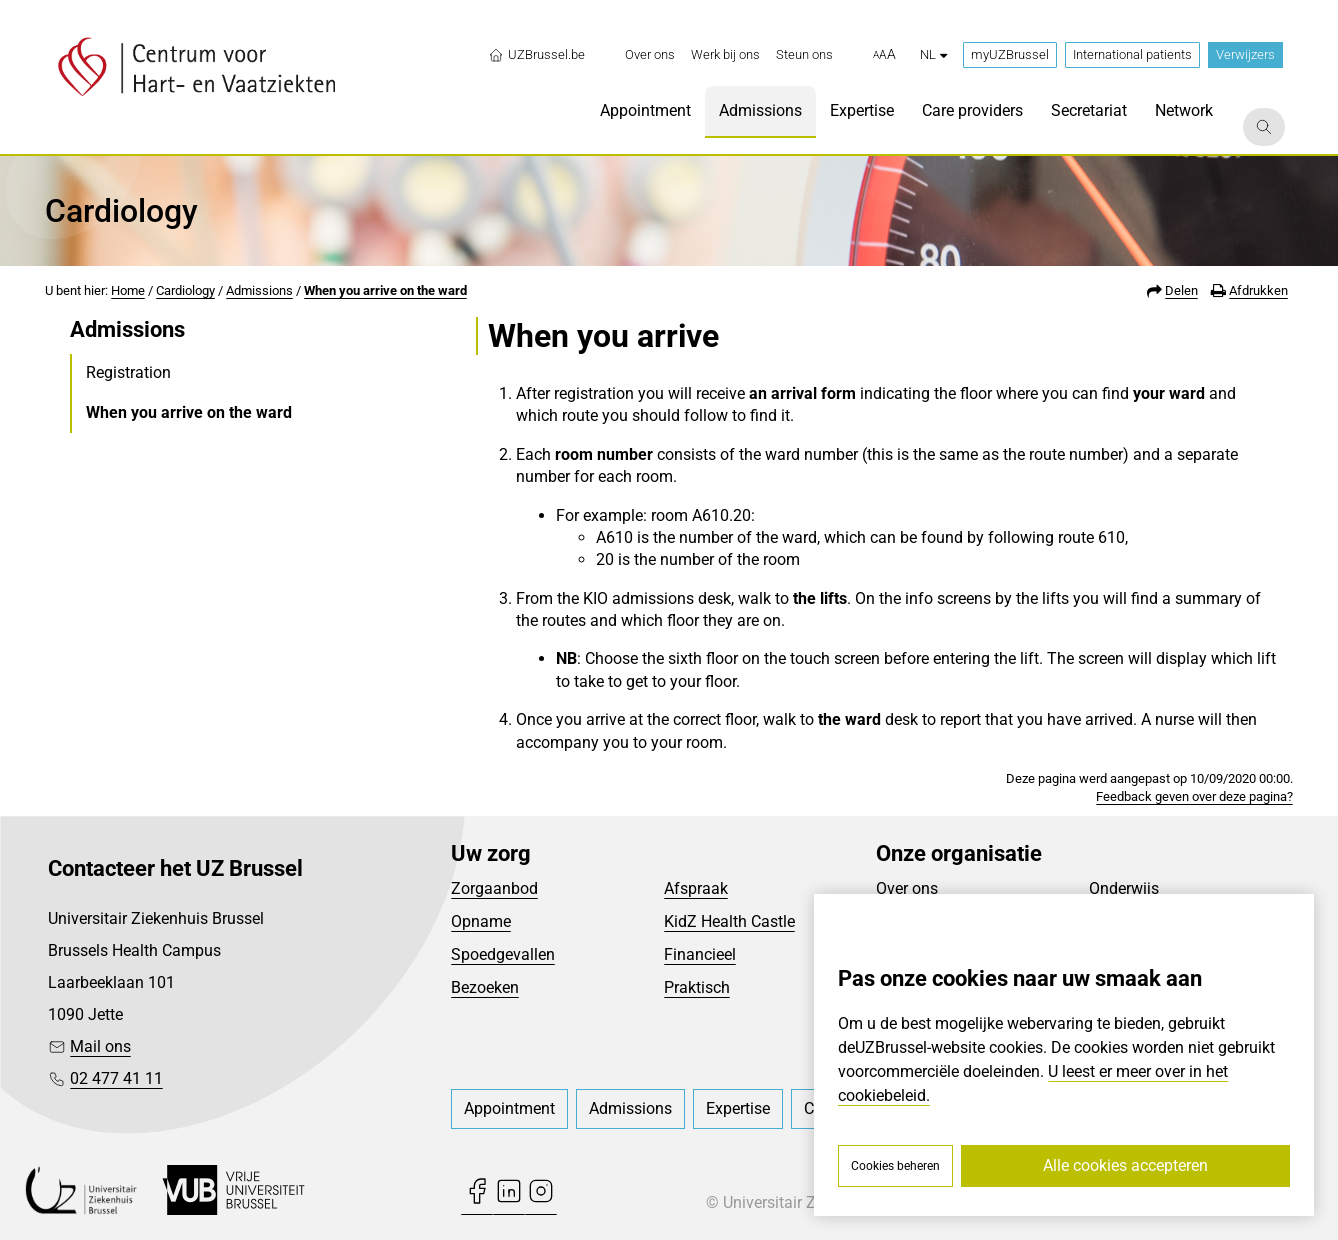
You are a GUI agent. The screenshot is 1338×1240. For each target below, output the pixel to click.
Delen (1181, 290)
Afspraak (696, 888)
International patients (1132, 54)
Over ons (907, 888)
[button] (884, 55)
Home (128, 290)
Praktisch (697, 987)
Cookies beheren (895, 1166)
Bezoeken (485, 987)
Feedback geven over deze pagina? (1194, 796)
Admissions (259, 290)
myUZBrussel (1010, 54)
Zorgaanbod (494, 888)
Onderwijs (1124, 888)
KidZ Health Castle (729, 921)
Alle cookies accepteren (1125, 1165)
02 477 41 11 (116, 1078)
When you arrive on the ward (385, 290)
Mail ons (100, 1046)
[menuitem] (650, 55)
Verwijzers (1245, 54)
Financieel (700, 954)
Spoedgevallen (503, 954)
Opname (481, 921)
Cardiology (185, 290)
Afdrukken (1258, 290)
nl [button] (933, 54)
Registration (128, 372)
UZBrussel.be (536, 55)
